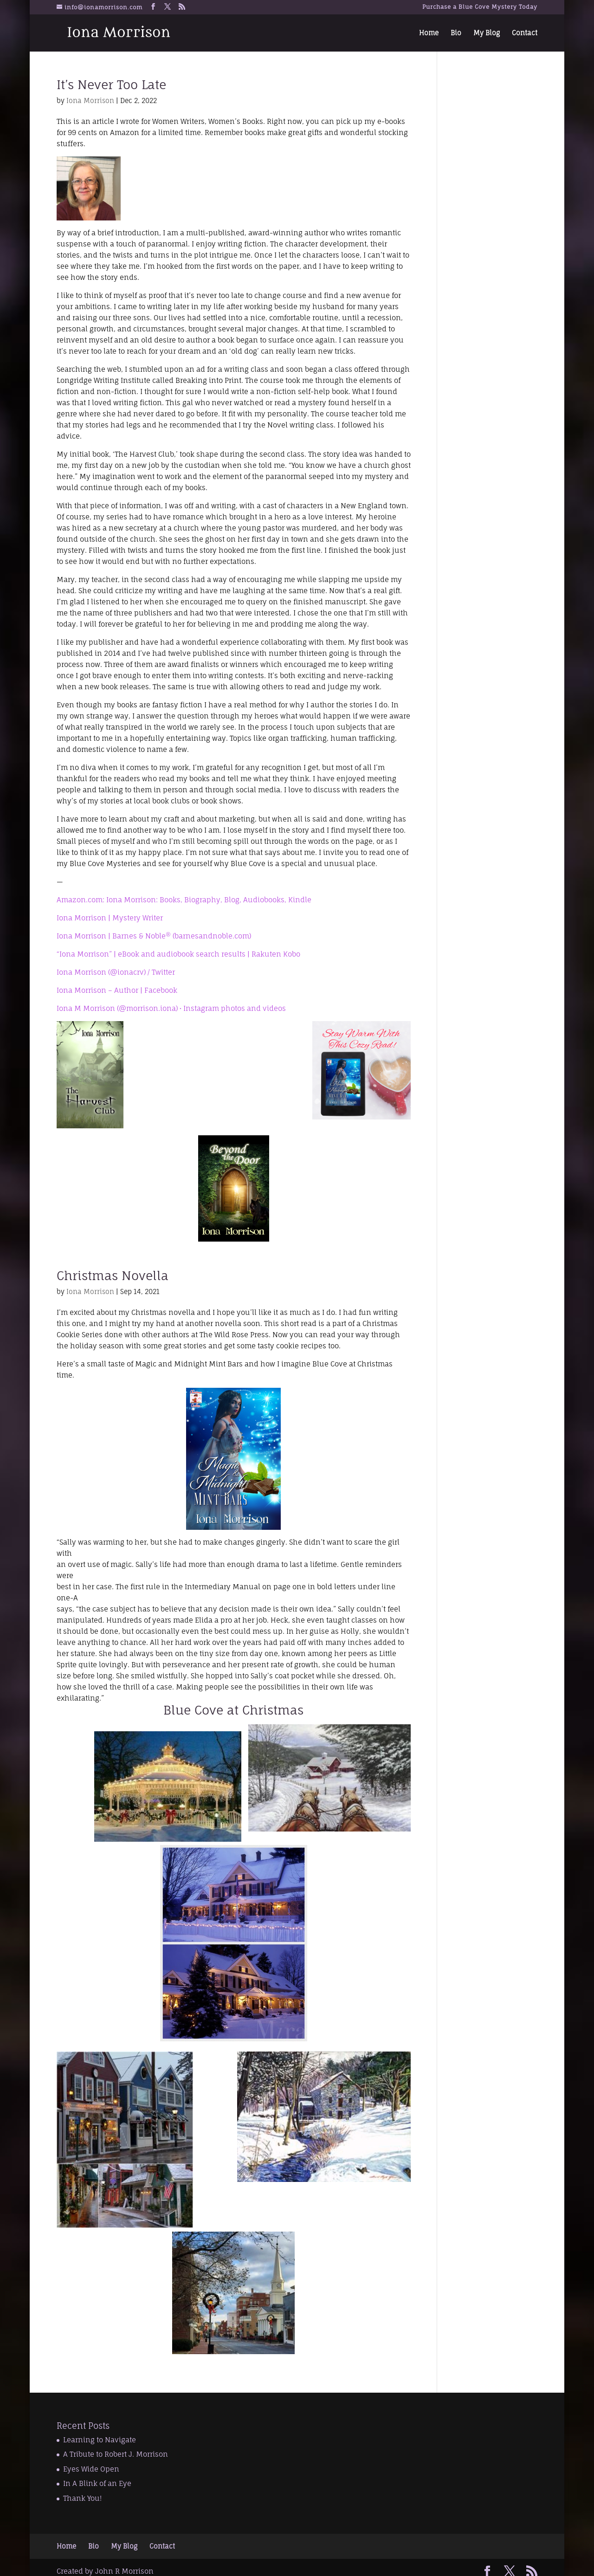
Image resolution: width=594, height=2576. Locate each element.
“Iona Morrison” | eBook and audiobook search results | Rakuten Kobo (178, 954)
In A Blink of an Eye (97, 2483)
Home (429, 33)
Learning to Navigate (99, 2439)
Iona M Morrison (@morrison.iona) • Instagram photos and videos (171, 1008)
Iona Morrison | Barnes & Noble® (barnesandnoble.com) (154, 936)
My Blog (486, 33)
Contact (524, 33)
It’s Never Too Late (111, 84)
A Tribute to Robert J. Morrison (115, 2454)
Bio (456, 33)
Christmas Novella (112, 1275)
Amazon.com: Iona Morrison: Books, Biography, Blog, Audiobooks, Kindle (184, 899)
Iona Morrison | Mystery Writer (110, 917)
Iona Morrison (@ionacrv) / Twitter (116, 972)
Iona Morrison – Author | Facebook (117, 990)
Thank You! (82, 2498)
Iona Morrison (90, 100)
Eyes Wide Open (91, 2469)
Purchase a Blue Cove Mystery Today (479, 7)
